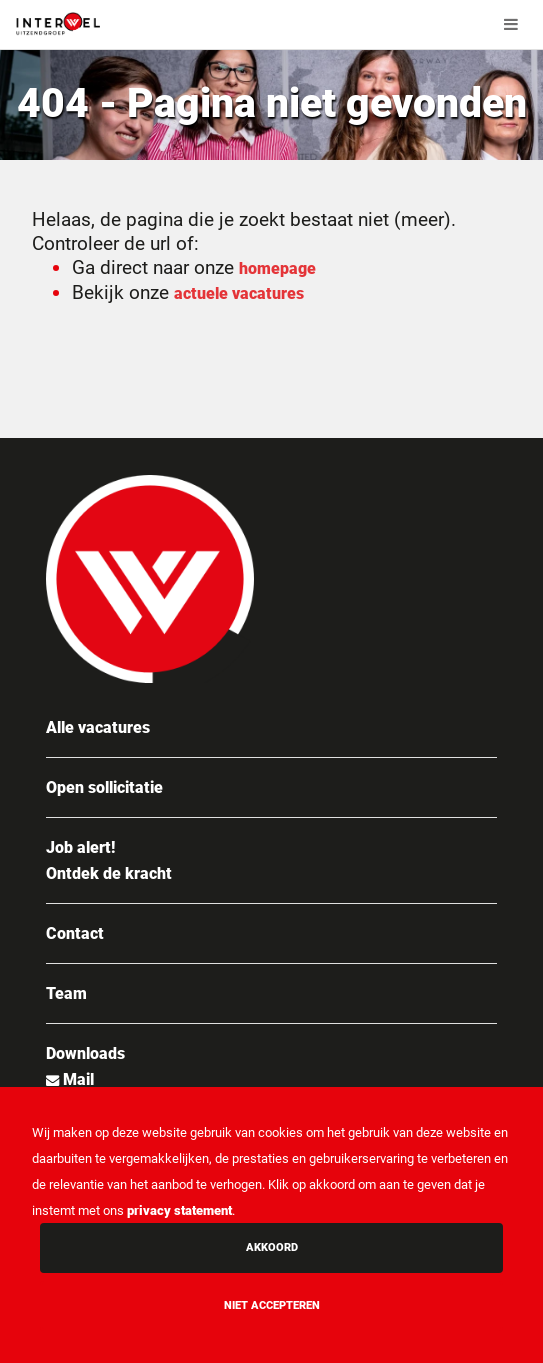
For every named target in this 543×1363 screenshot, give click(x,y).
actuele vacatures (239, 293)
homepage (277, 268)
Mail (76, 1079)
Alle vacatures (98, 727)
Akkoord (272, 1247)
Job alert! (80, 847)
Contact (75, 933)
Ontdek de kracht (109, 873)
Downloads (85, 1053)
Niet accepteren (272, 1305)
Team (66, 993)
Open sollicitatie (104, 787)
